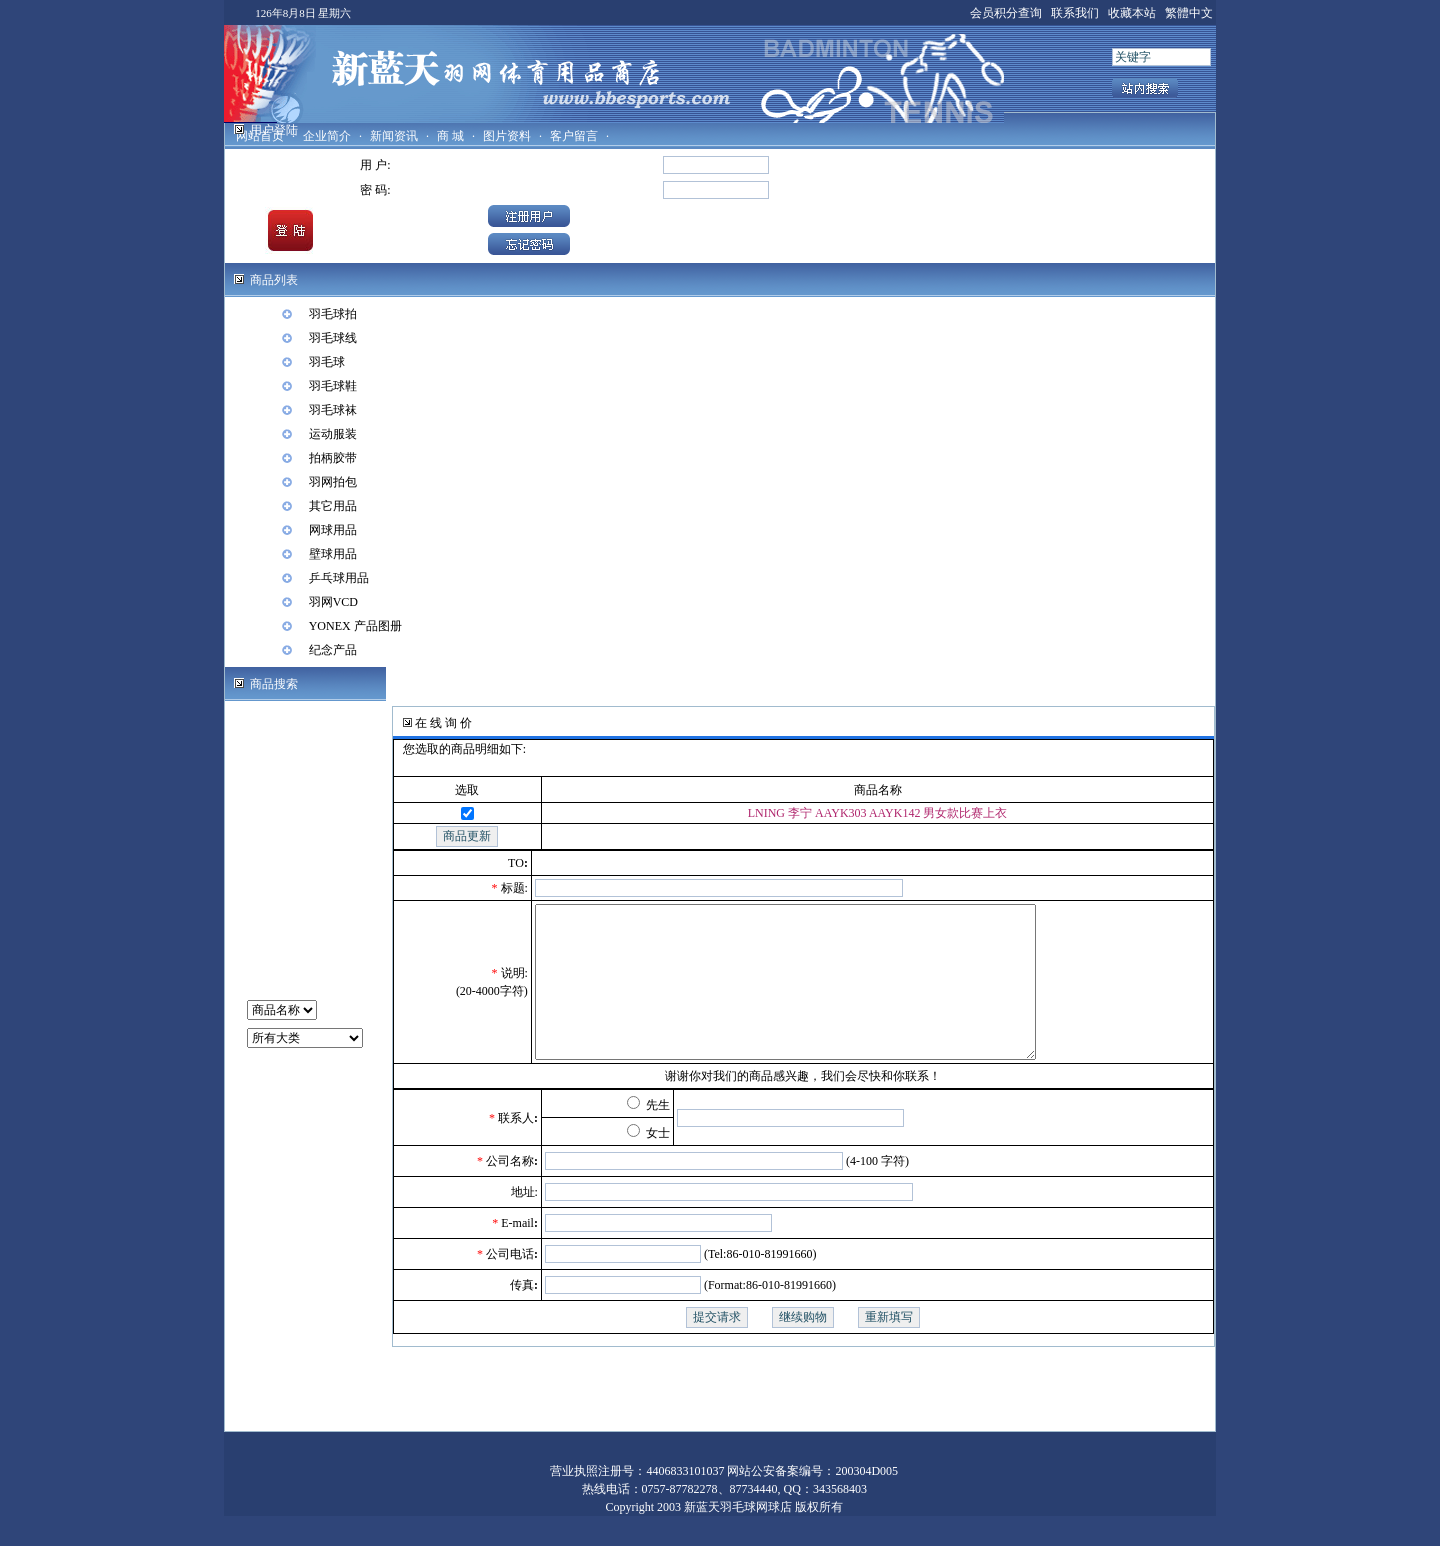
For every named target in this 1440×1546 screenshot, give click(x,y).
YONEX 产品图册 (355, 626)
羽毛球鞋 (333, 386)
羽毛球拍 (333, 314)
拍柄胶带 (333, 458)
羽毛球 (327, 362)
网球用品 (333, 530)
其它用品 (333, 506)
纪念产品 (333, 650)
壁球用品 (333, 554)
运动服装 (333, 434)
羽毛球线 (333, 338)
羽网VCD (333, 602)
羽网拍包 (333, 482)
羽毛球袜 (333, 410)
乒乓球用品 (339, 578)
